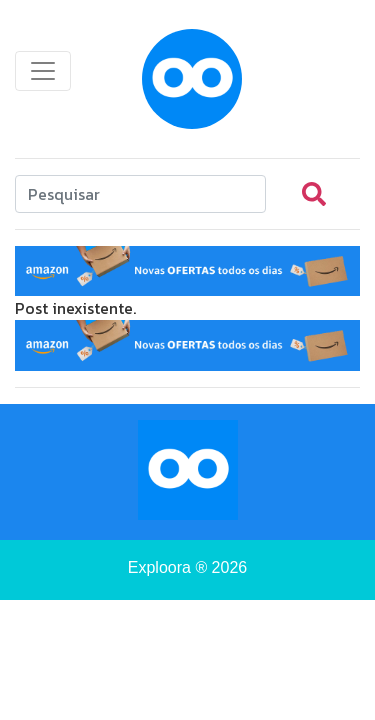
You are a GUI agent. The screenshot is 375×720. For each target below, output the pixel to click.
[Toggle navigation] (43, 71)
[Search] (140, 194)
